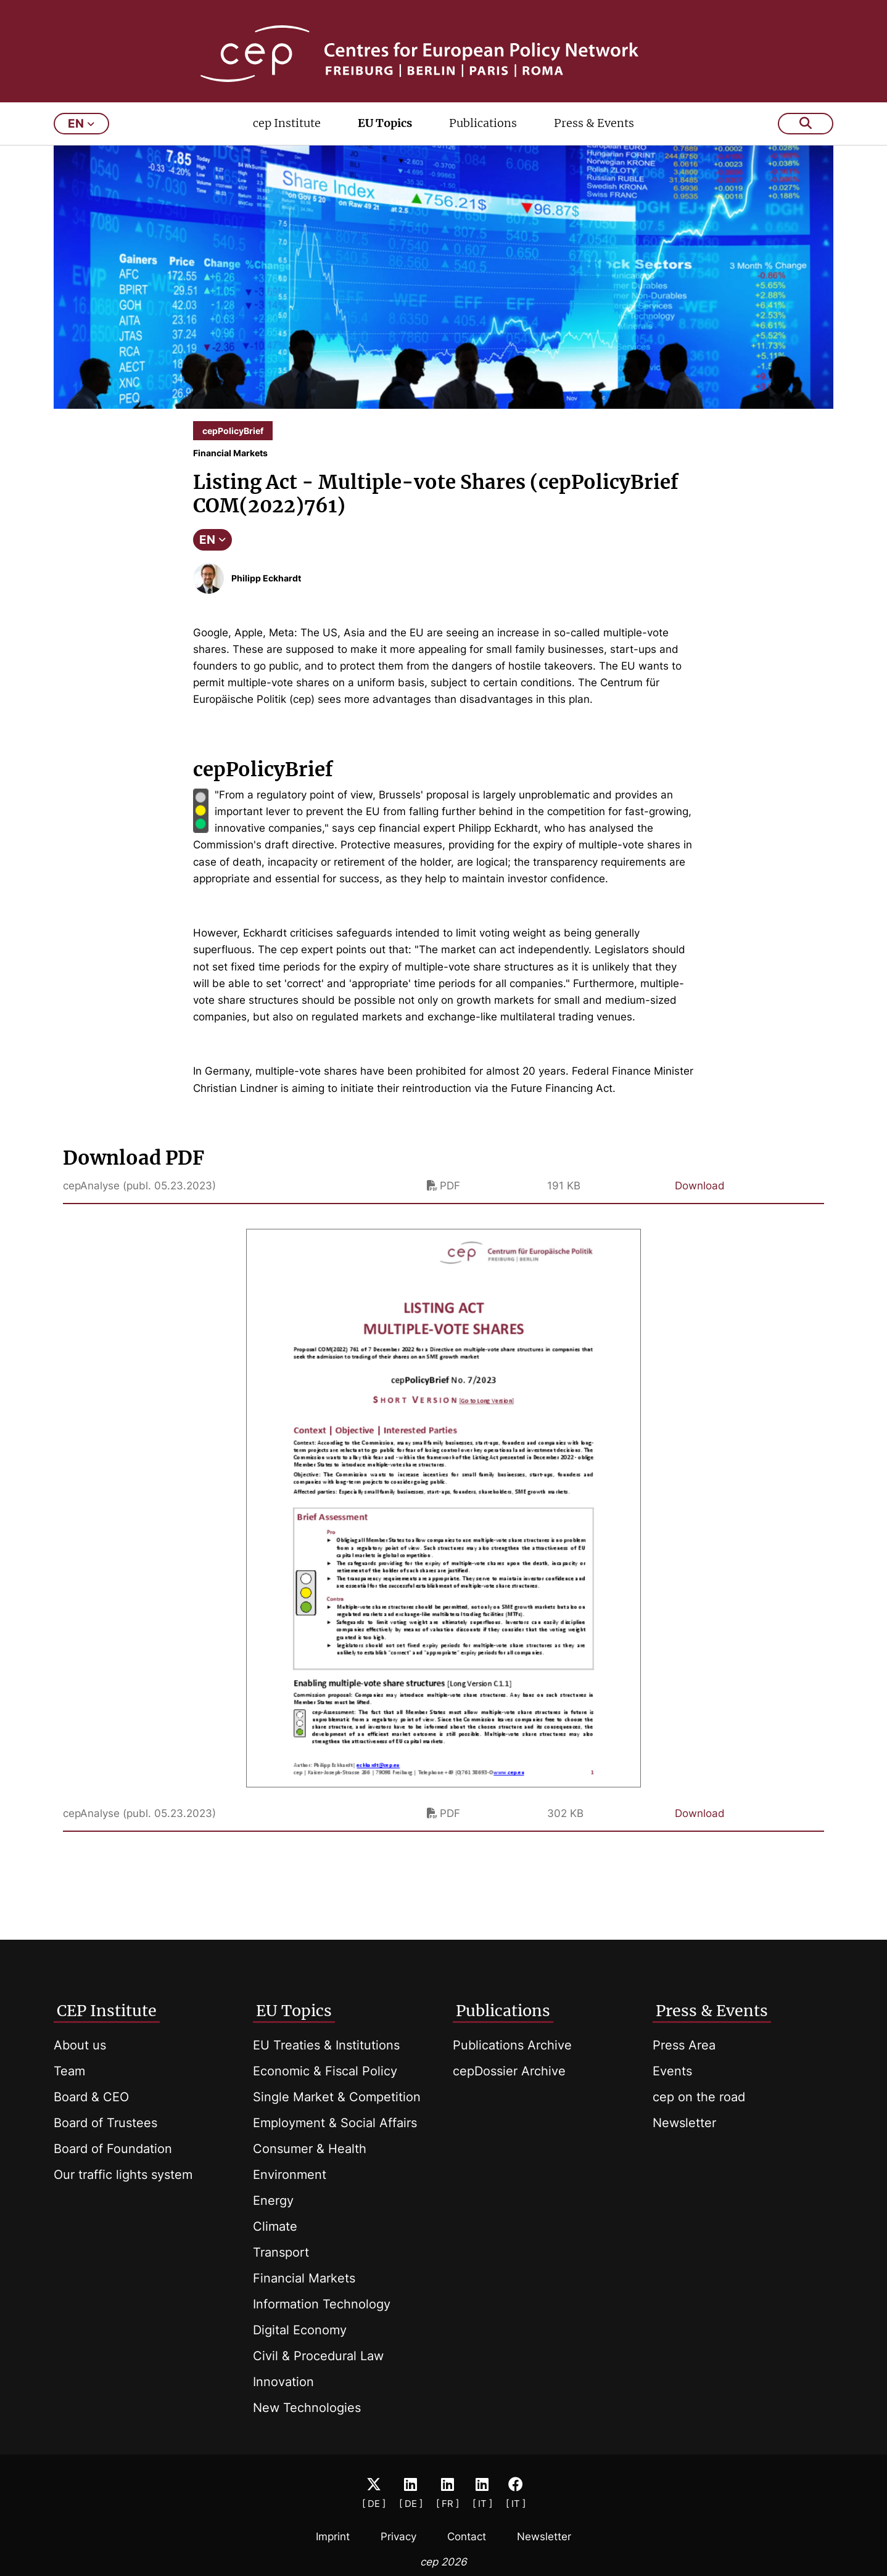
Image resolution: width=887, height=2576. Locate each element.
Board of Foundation (113, 2148)
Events (672, 2071)
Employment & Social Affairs (335, 2122)
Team (69, 2071)
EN (212, 556)
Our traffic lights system (123, 2174)
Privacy (398, 2536)
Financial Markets (304, 2278)
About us (80, 2045)
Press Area (684, 2045)
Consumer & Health (309, 2148)
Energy (273, 2200)
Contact (466, 2536)
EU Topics (385, 140)
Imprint (333, 2536)
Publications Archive (512, 2045)
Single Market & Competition (337, 2097)
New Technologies (307, 2407)
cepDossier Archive (509, 2071)
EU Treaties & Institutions (326, 2045)
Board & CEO (91, 2097)
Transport (281, 2252)
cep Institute (287, 140)
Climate (275, 2226)
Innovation (283, 2381)
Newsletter (684, 2122)
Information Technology (321, 2304)
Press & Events (594, 140)
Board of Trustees (105, 2122)
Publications (483, 140)
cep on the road (699, 2097)
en (81, 140)
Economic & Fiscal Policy (325, 2071)
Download (700, 1202)
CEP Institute (107, 2010)
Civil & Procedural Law (318, 2355)
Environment (289, 2174)
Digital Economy (300, 2330)
